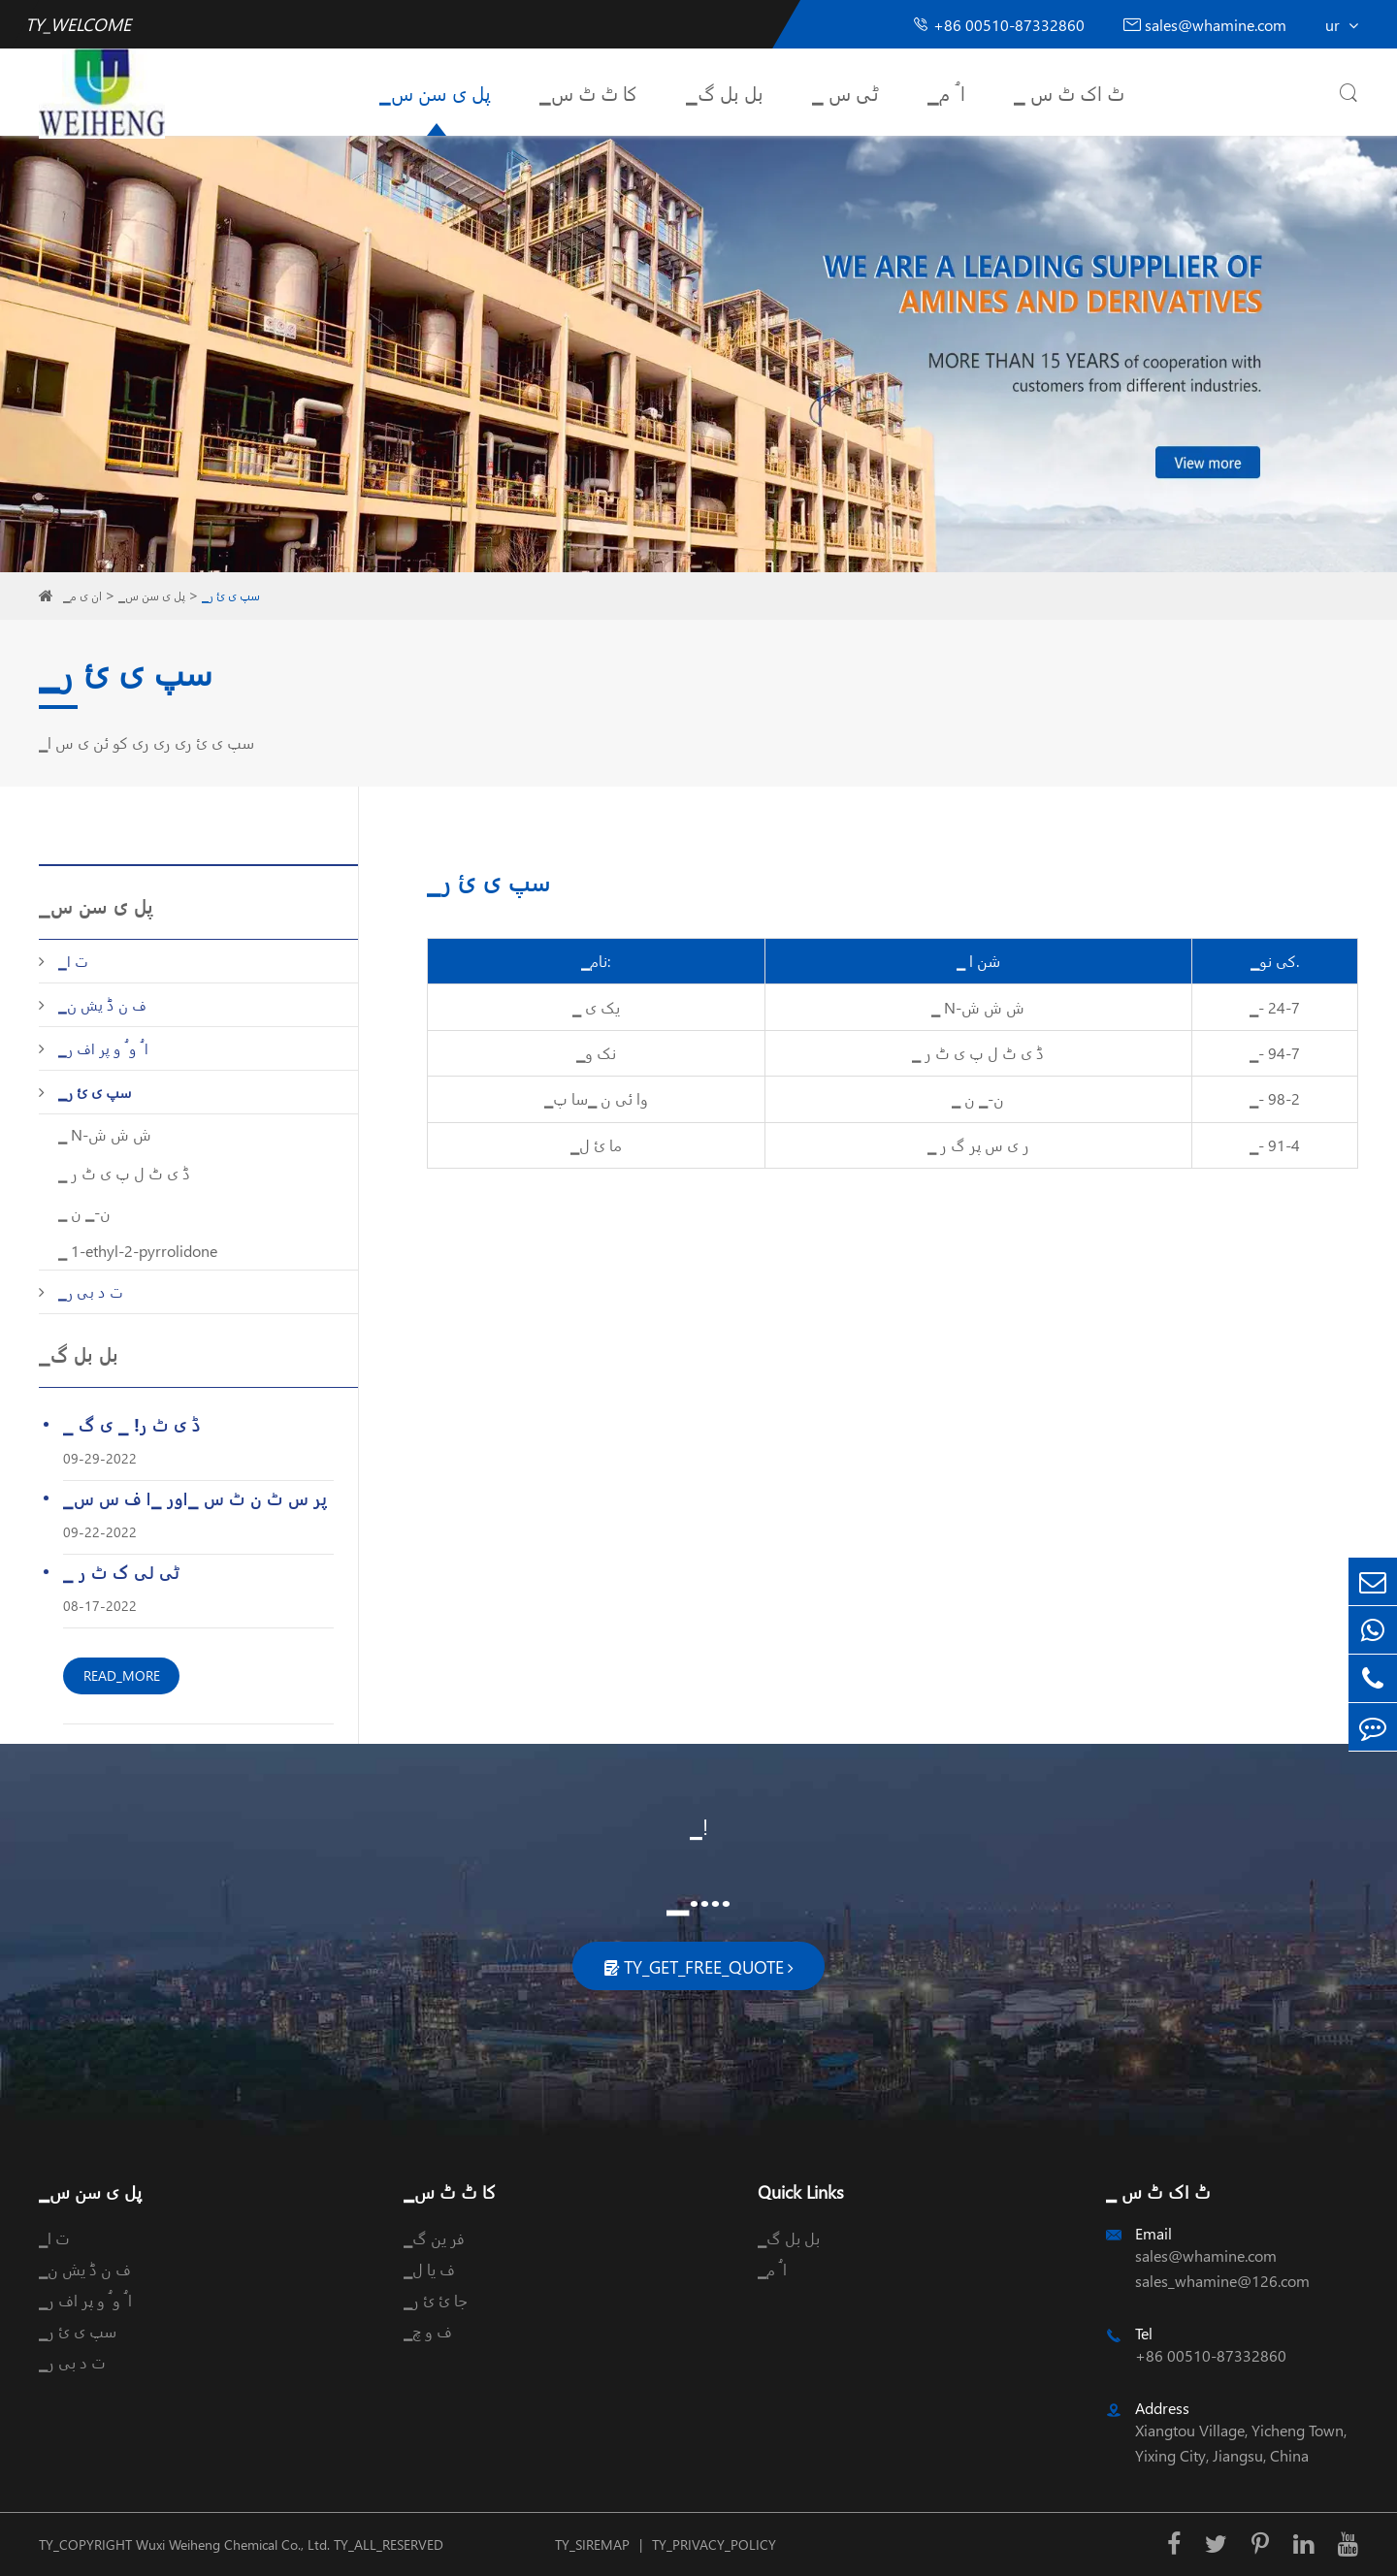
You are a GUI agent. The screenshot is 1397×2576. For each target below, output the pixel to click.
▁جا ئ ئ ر (435, 2300)
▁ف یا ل (429, 2269)
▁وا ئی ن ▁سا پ (596, 1098)
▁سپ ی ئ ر (231, 596)
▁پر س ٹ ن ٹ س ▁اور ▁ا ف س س (195, 1498)
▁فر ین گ (434, 2238)
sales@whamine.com (1204, 25)
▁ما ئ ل (596, 1145)
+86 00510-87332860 (998, 25)
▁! (699, 1826)
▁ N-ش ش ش (104, 1134)
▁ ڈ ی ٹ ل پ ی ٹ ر (124, 1173)
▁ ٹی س (845, 92)
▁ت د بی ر (90, 1292)
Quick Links (801, 2191)
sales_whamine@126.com (1222, 2280)
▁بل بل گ (724, 92)
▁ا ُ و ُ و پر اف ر (103, 1048)
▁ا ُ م (946, 92)
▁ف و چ (428, 2331)
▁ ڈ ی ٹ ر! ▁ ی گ (132, 1424)
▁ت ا (73, 961)
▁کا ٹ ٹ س (588, 92)
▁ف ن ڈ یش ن (102, 1004)
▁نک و (596, 1053)
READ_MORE (121, 1675)
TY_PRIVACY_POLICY (714, 2544)
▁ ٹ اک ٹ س (1069, 92)
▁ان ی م (82, 596)
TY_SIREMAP (592, 2544)
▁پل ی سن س (435, 92)
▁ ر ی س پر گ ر (978, 1145)
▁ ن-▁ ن (84, 1212)
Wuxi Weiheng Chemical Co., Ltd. (233, 2544)
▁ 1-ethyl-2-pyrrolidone (137, 1250)
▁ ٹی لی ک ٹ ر (121, 1572)
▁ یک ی (596, 1007)
